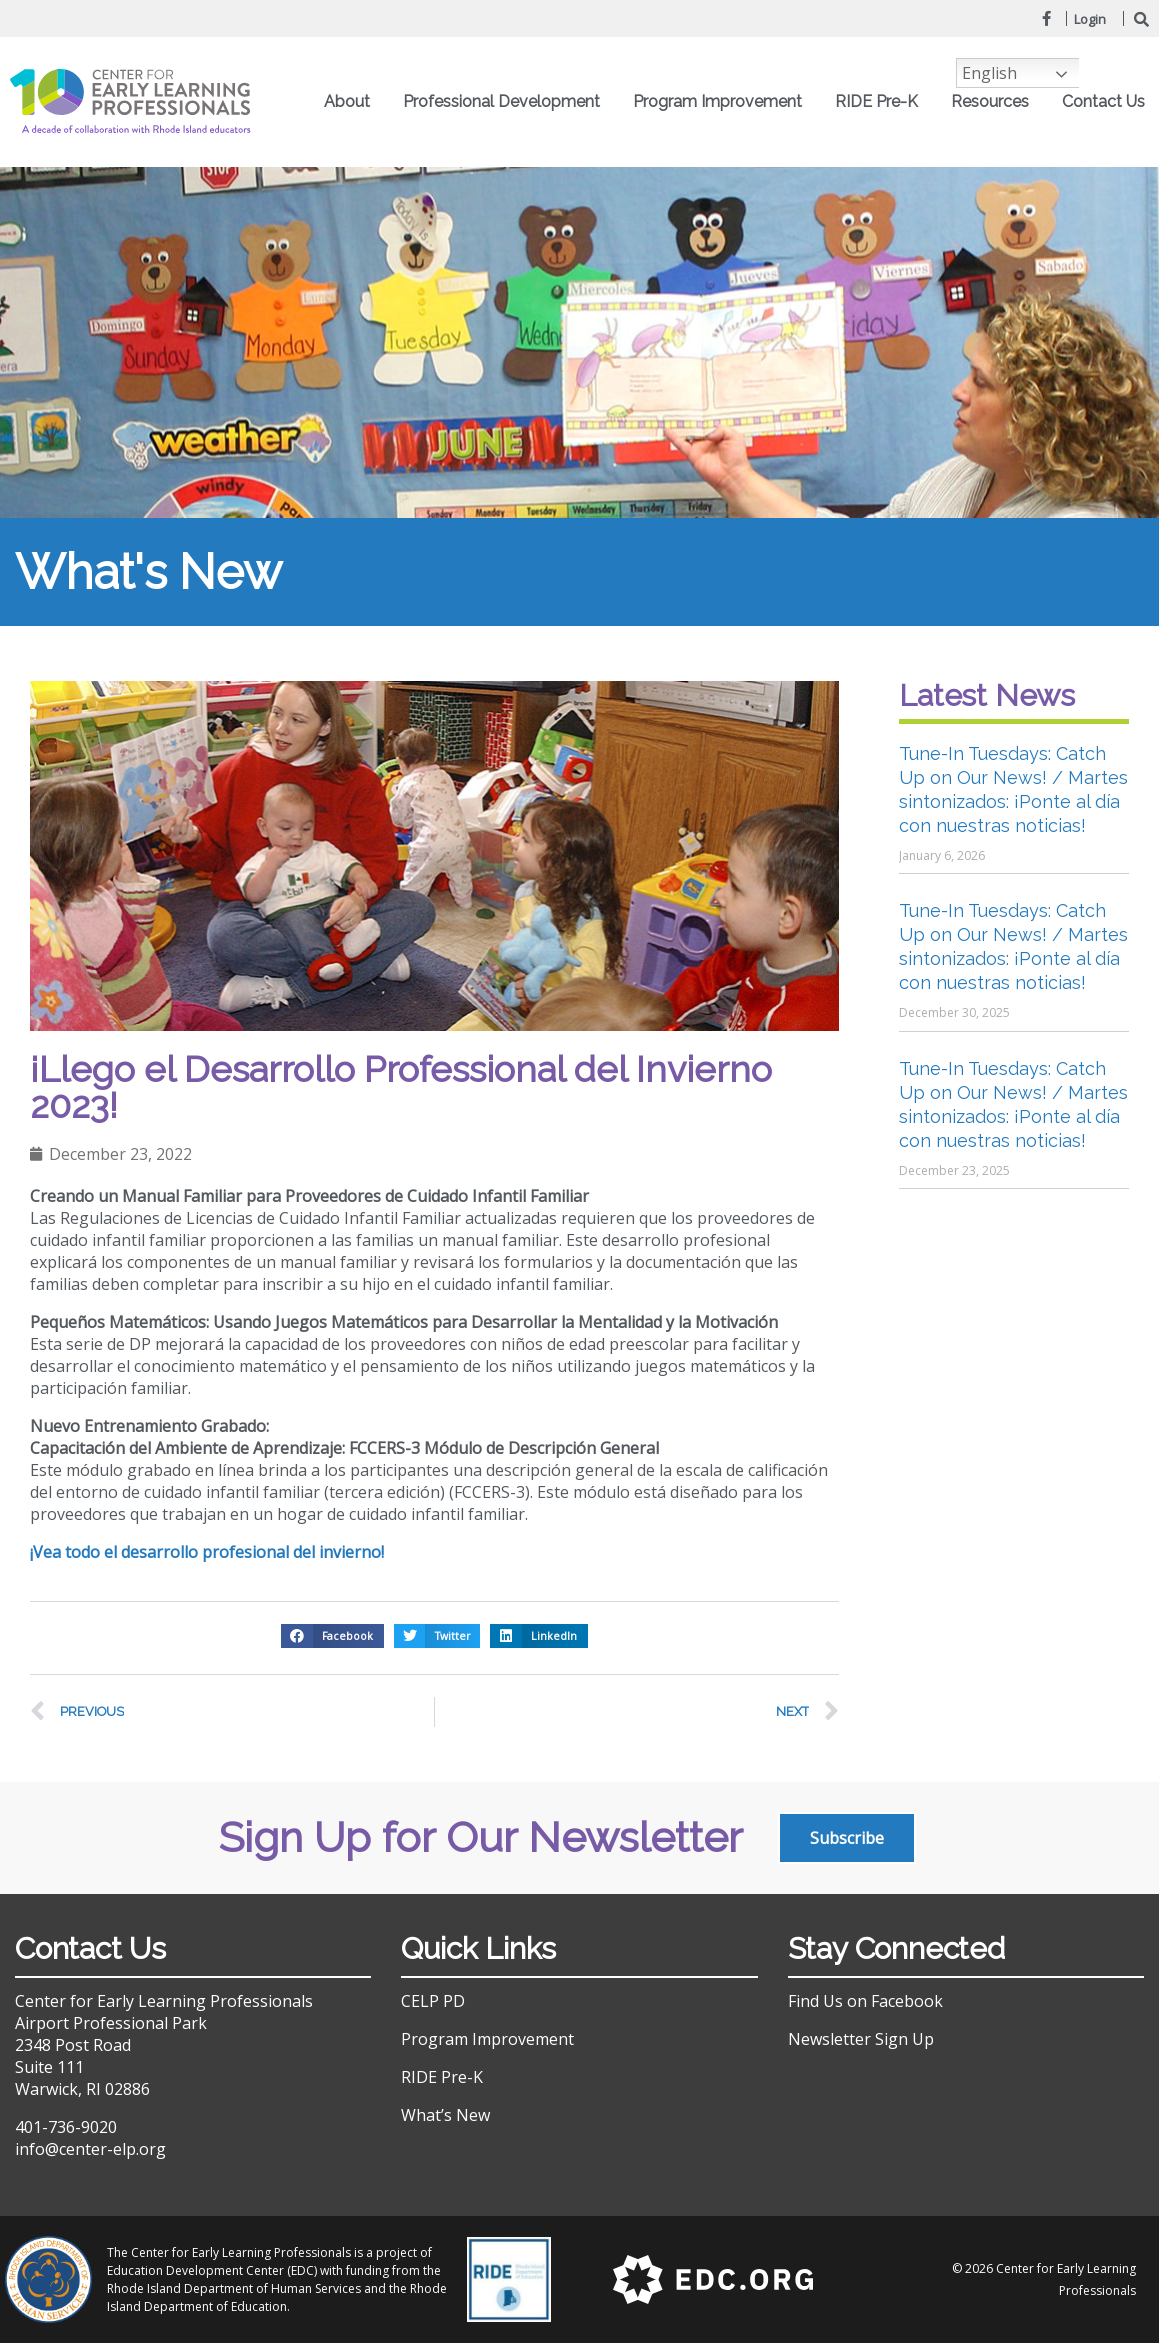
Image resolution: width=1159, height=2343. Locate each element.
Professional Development (506, 102)
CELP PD (433, 2001)
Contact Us (1103, 101)
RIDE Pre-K (881, 102)
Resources (995, 102)
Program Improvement (722, 102)
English (989, 73)
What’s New (445, 2115)
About (352, 102)
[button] (332, 1636)
